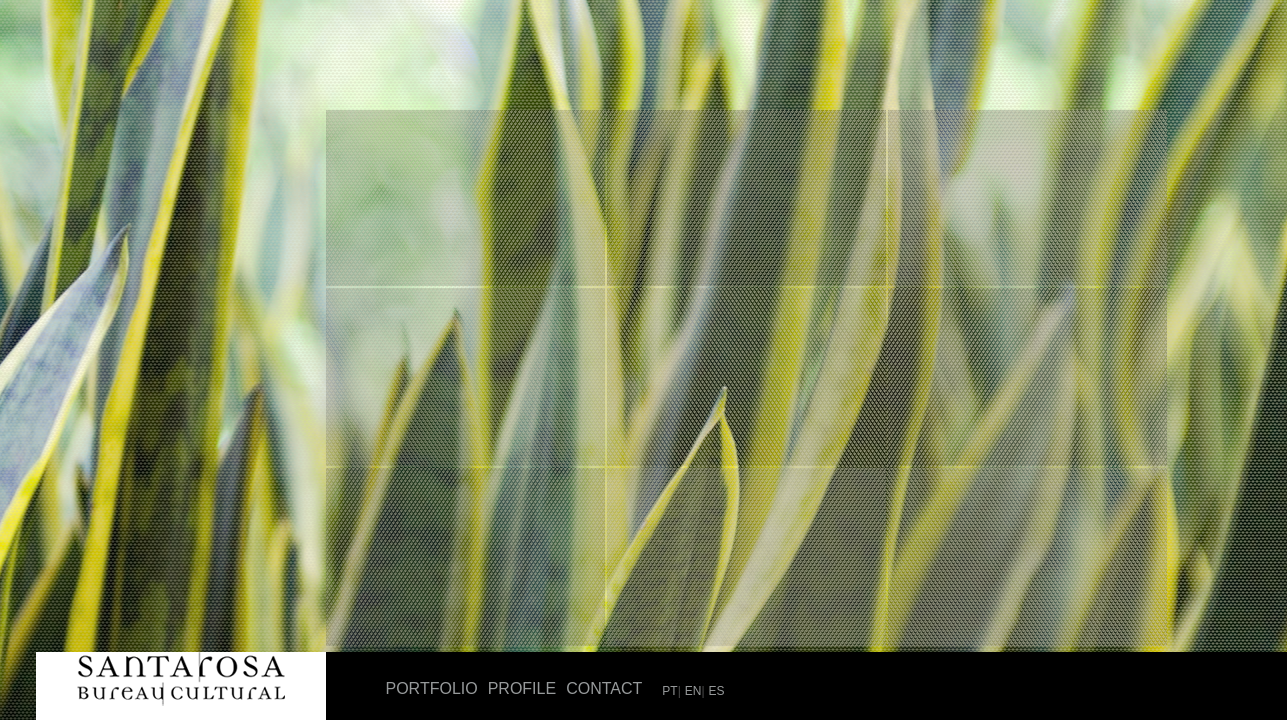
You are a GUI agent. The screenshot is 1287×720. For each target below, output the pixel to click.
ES (717, 691)
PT (669, 691)
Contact (604, 688)
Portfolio (432, 688)
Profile (522, 688)
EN (693, 691)
